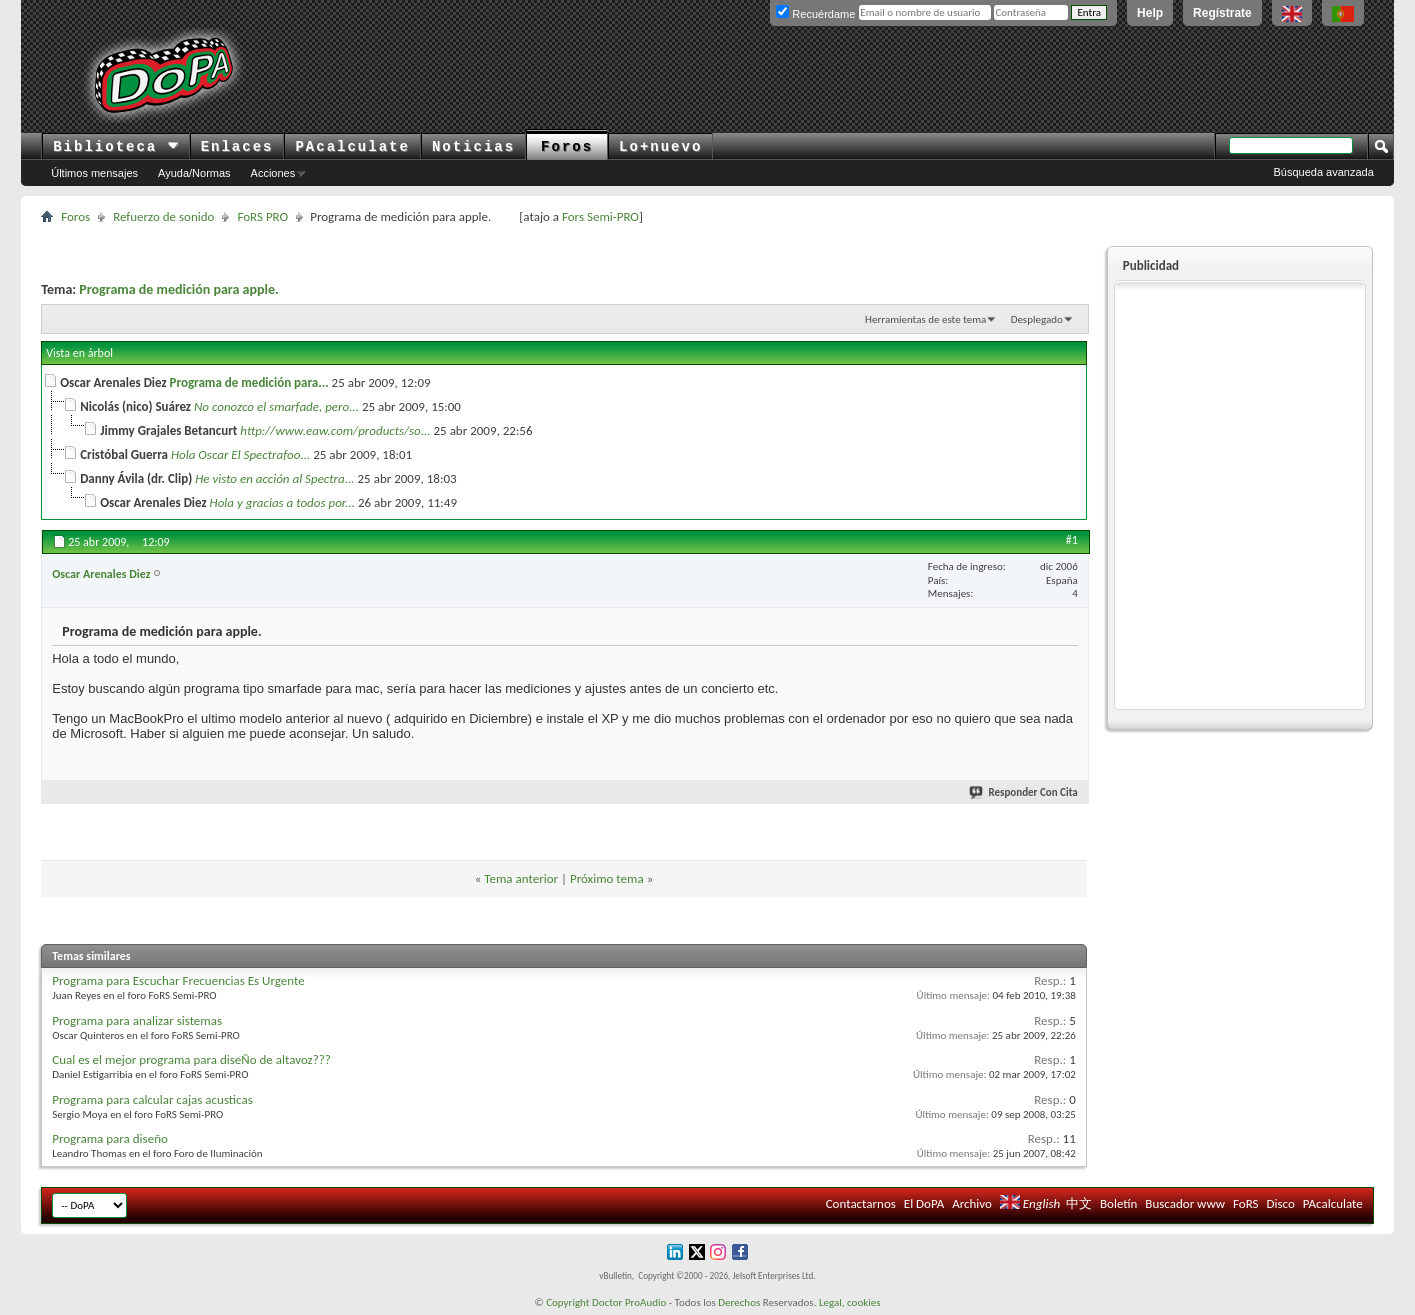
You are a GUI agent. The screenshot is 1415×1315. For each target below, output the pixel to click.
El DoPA (924, 1203)
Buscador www (1185, 1203)
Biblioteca (115, 147)
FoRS (1246, 1203)
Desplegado (1037, 319)
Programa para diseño (110, 1138)
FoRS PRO (262, 216)
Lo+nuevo (660, 147)
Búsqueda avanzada (1323, 172)
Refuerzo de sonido (163, 216)
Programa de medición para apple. (178, 289)
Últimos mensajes (94, 173)
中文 (1079, 1203)
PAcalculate (352, 147)
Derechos (739, 1302)
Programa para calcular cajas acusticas (152, 1099)
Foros (567, 147)
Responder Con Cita (1024, 792)
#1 (1072, 540)
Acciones (273, 173)
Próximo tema (607, 878)
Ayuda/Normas (194, 173)
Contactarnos (861, 1203)
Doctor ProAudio (629, 1302)
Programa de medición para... (249, 382)
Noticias (473, 147)
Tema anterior (521, 878)
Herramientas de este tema (925, 319)
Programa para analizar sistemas (137, 1020)
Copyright (567, 1302)
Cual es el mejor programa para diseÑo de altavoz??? (191, 1059)
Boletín (1118, 1203)
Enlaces (237, 147)
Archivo (972, 1203)
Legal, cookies (850, 1302)
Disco (1281, 1203)
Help (1150, 13)
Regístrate (1222, 13)
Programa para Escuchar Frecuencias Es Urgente (178, 980)
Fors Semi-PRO (600, 216)
